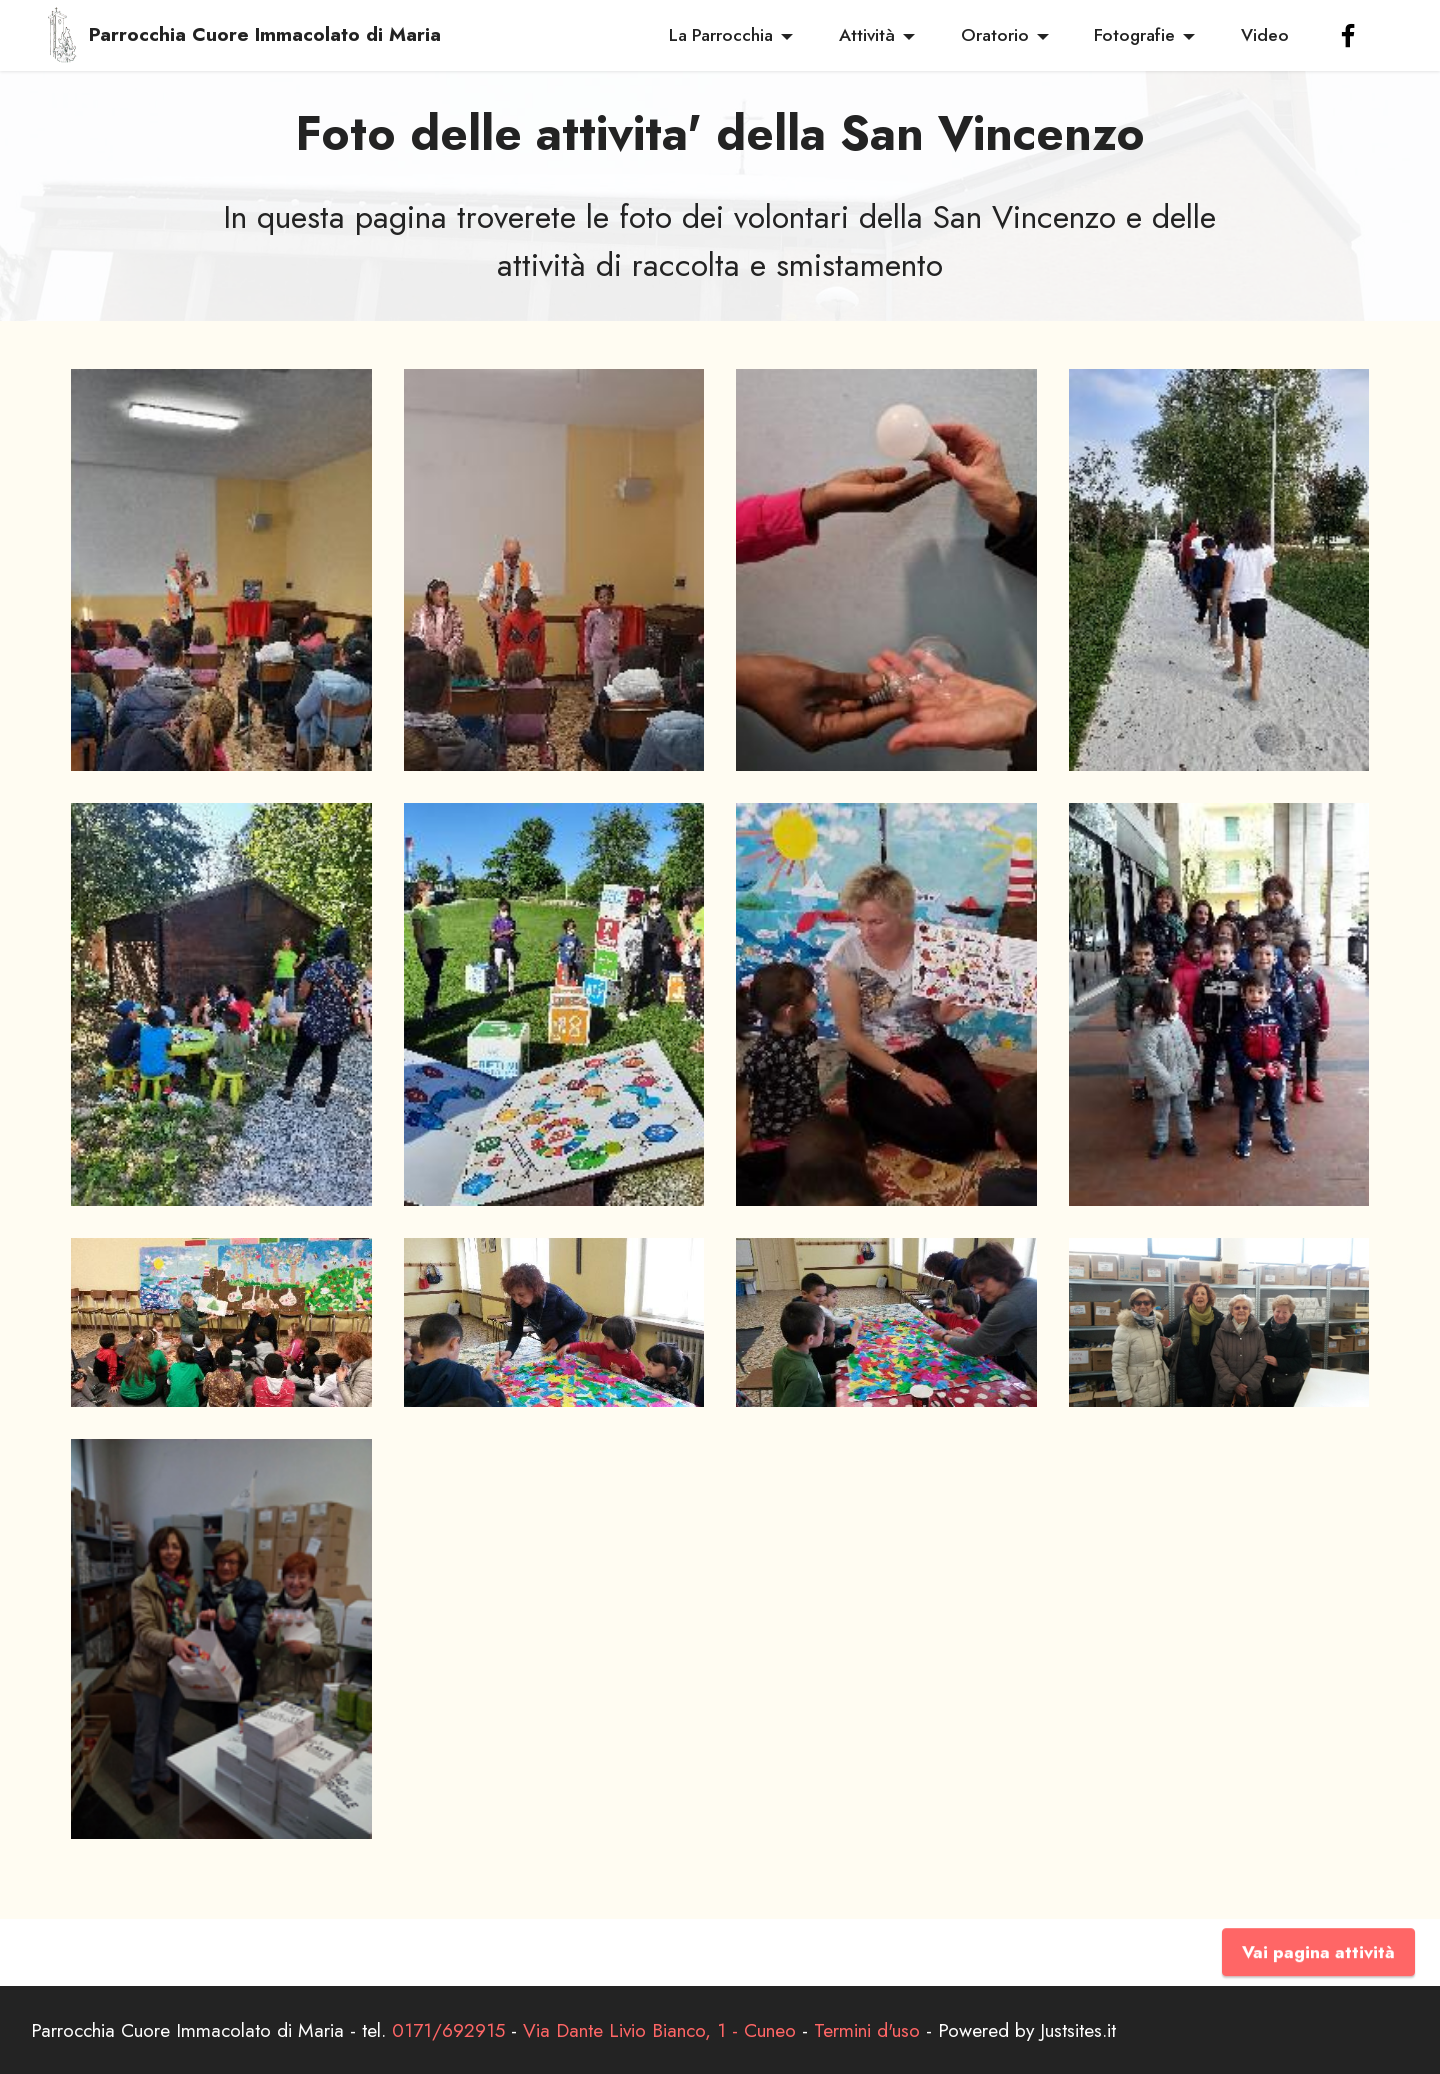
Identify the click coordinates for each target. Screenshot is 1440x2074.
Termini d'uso (867, 2030)
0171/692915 (448, 2030)
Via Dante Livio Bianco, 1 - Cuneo (659, 2030)
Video (1265, 35)
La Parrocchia (721, 35)
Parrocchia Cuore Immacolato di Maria (265, 34)
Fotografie (1134, 35)
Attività (867, 35)
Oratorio (995, 35)
